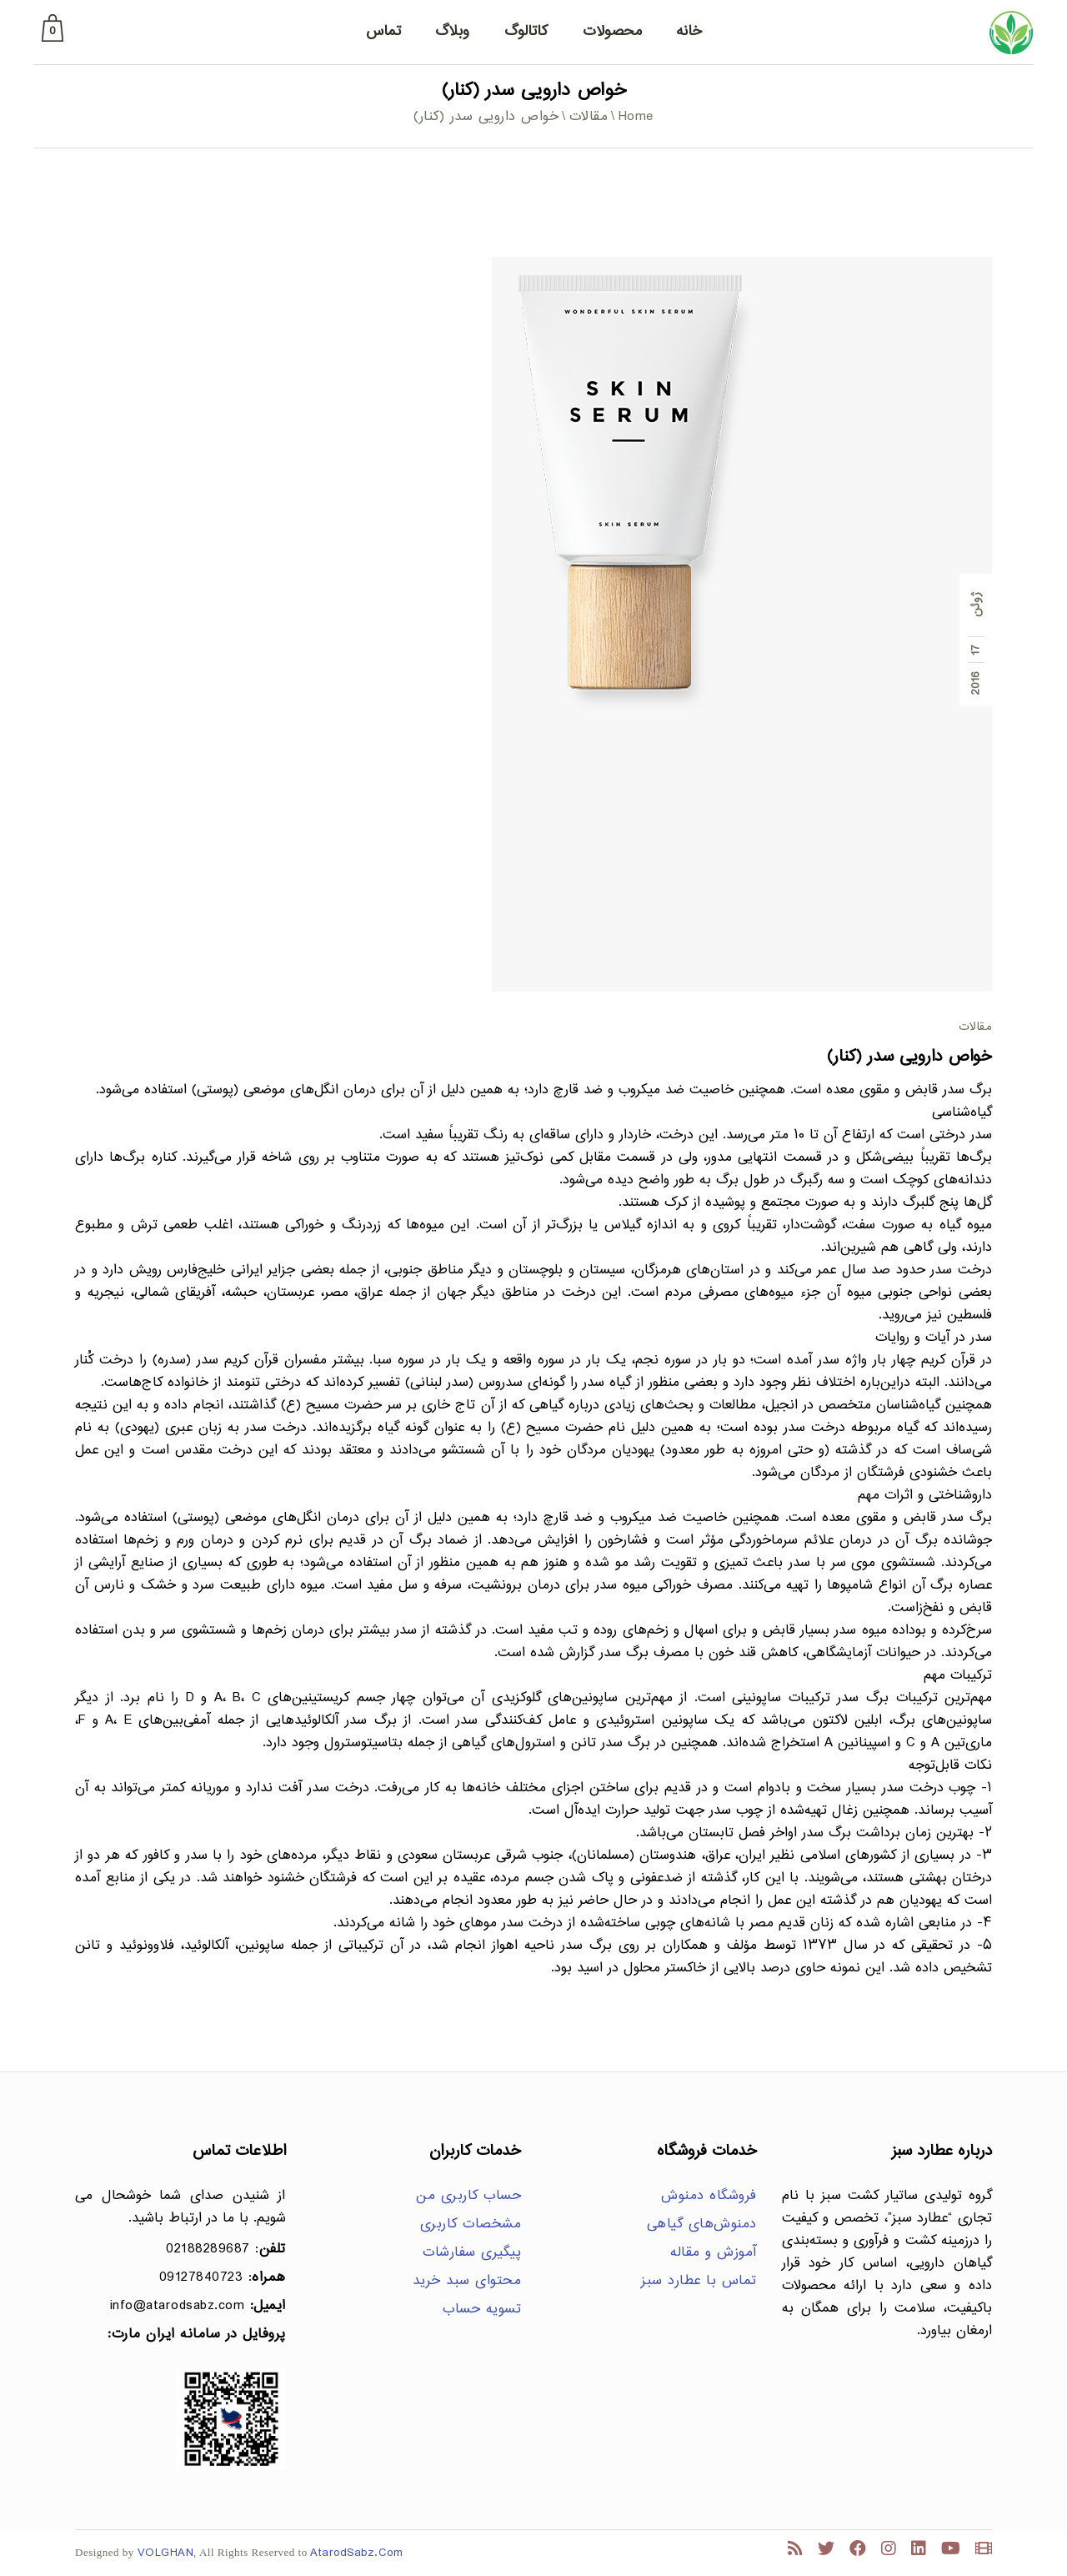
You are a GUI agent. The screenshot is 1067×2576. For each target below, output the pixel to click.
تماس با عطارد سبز (699, 2281)
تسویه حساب (482, 2309)
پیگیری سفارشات (472, 2253)
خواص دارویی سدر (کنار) (909, 1057)
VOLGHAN (166, 2553)
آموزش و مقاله (713, 2253)
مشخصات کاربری (471, 2224)
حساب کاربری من (468, 2196)
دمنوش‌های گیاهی (702, 2224)
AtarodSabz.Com (356, 2553)
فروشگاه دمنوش (709, 2196)
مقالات (589, 117)
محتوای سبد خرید (467, 2281)
